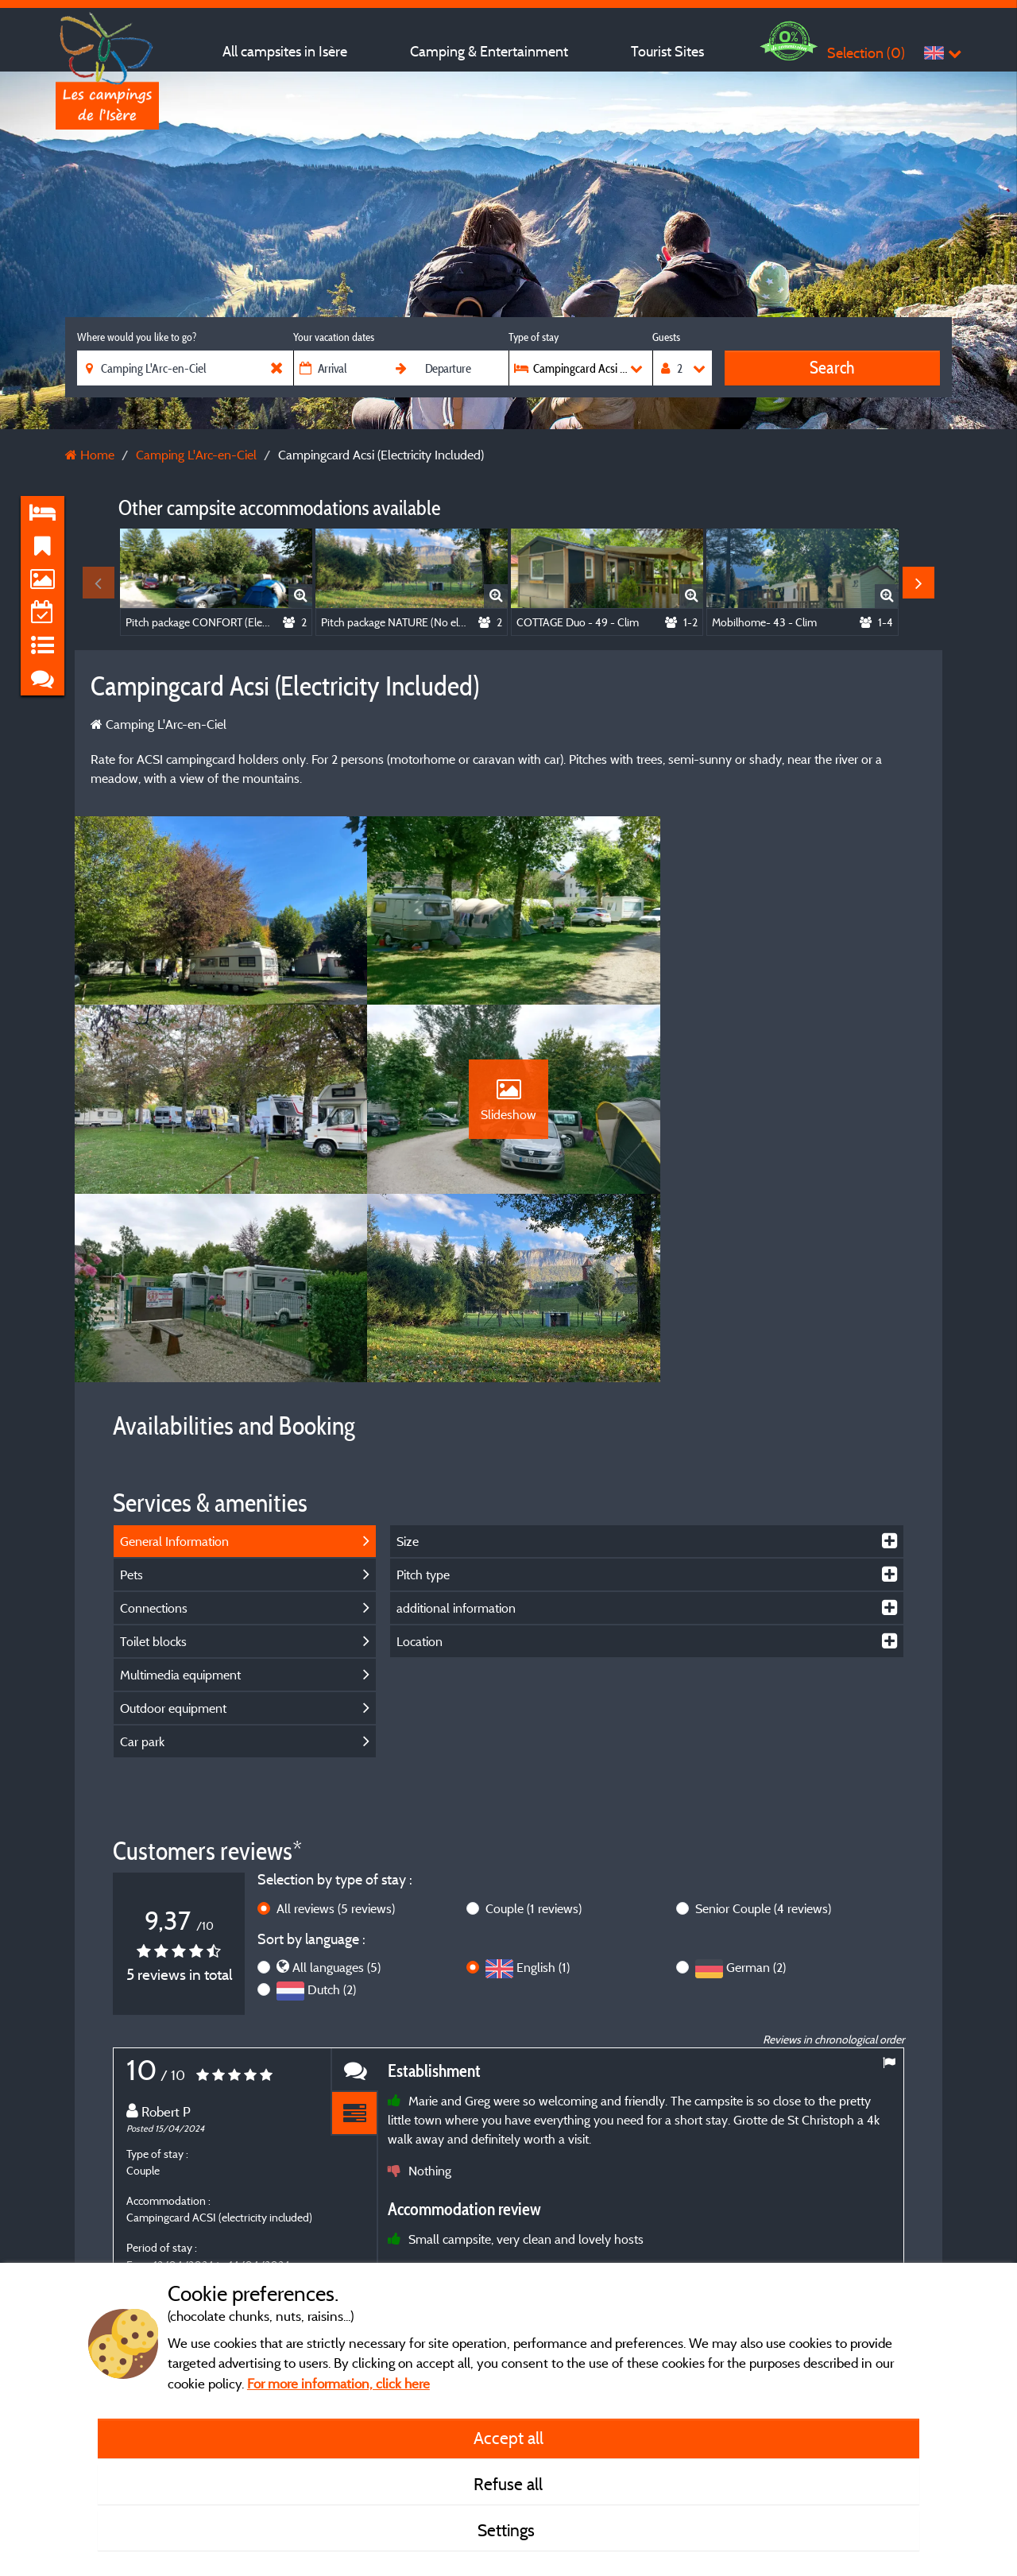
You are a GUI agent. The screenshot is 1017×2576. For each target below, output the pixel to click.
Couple (533, 1723)
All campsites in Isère (284, 51)
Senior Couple (763, 1723)
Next (918, 582)
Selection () (866, 53)
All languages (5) (336, 1783)
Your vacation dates (333, 337)
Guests (666, 337)
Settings (508, 2530)
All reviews (335, 1723)
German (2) (756, 1783)
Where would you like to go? (136, 337)
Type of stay (533, 337)
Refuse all (508, 2483)
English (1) (543, 1783)
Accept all (508, 2437)
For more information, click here (338, 2383)
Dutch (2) (331, 1805)
